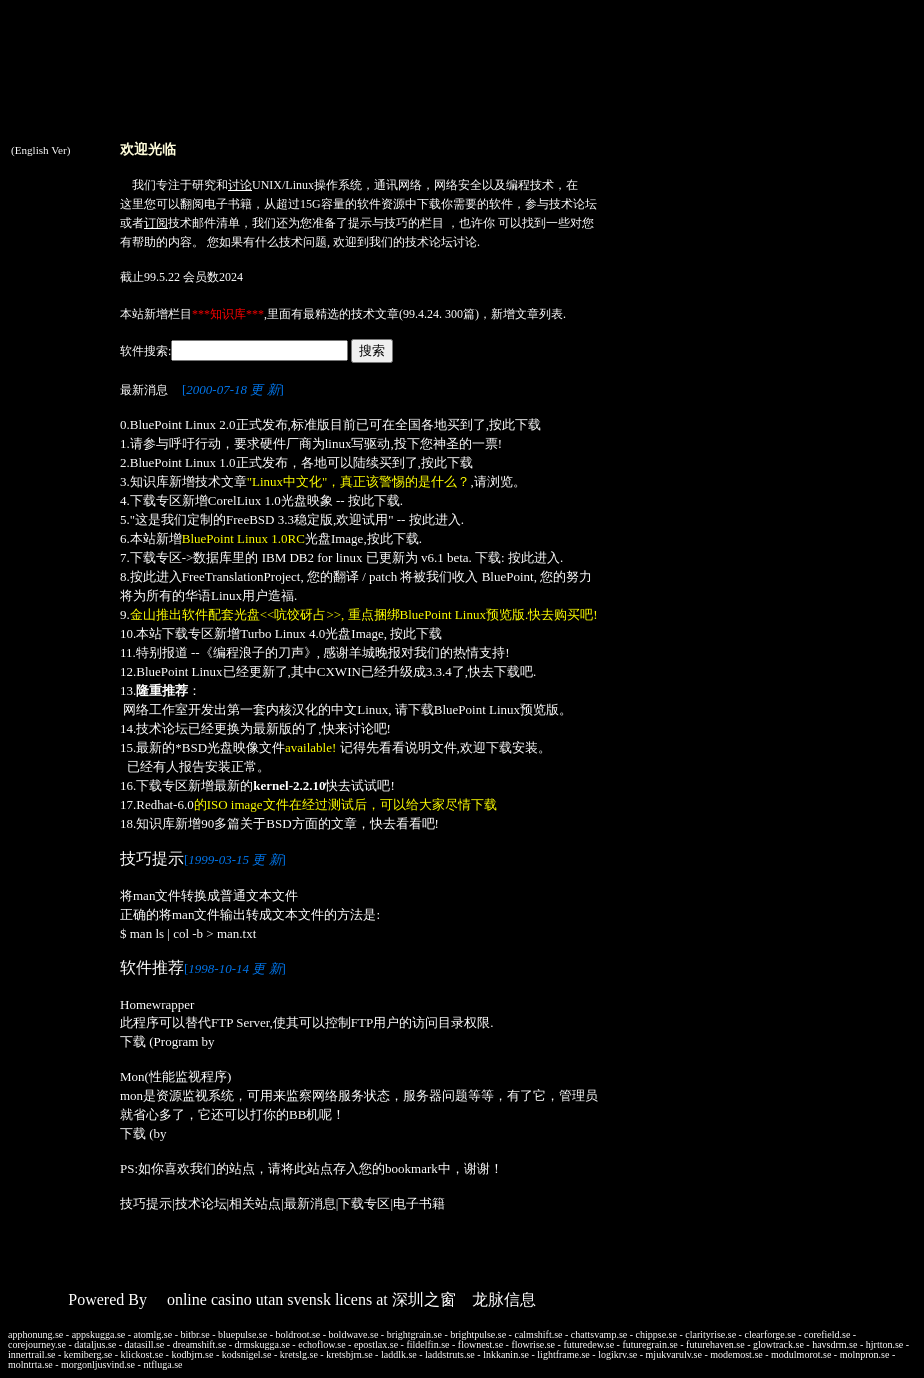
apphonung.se (35, 1334)
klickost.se (142, 1354)
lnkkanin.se (506, 1354)
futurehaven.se (715, 1344)
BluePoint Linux (179, 671)
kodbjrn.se (192, 1354)
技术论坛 (573, 204)
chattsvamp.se (599, 1334)
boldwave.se (354, 1334)
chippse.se (656, 1334)
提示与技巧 (378, 223)
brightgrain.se (414, 1334)
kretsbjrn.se (349, 1354)
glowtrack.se (778, 1344)
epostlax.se (376, 1344)
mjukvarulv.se (674, 1354)
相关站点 (255, 1203)
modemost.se (736, 1354)
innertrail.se (31, 1354)
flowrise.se (533, 1344)
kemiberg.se (88, 1354)
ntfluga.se (162, 1364)
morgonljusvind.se (98, 1364)
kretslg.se (299, 1354)
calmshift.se (538, 1334)
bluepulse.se (242, 1334)
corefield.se (827, 1334)
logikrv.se (617, 1354)
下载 (429, 204)
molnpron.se (865, 1354)
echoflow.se (321, 1344)
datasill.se (145, 1344)
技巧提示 (146, 1203)
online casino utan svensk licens (269, 1299)
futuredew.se (588, 1344)
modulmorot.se (801, 1354)
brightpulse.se (478, 1334)
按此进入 (435, 519)
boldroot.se (298, 1334)
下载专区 (364, 1203)
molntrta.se (30, 1364)
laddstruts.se (450, 1354)
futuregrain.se (649, 1344)
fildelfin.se (427, 1344)
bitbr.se (195, 1334)
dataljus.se (95, 1344)
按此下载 (515, 424)
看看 (409, 823)
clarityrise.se (710, 1334)
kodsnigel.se (247, 1354)
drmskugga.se (262, 1344)
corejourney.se (37, 1344)
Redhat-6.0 (164, 804)
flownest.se (480, 1344)
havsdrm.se (834, 1344)
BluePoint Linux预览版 (496, 709)
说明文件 (431, 747)
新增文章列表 (527, 314)
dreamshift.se (200, 1344)
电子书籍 (228, 204)
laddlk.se (399, 1354)
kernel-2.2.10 (289, 785)
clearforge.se (769, 1334)
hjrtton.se (885, 1344)
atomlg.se (153, 1334)
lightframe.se (563, 1354)
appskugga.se (99, 1334)
